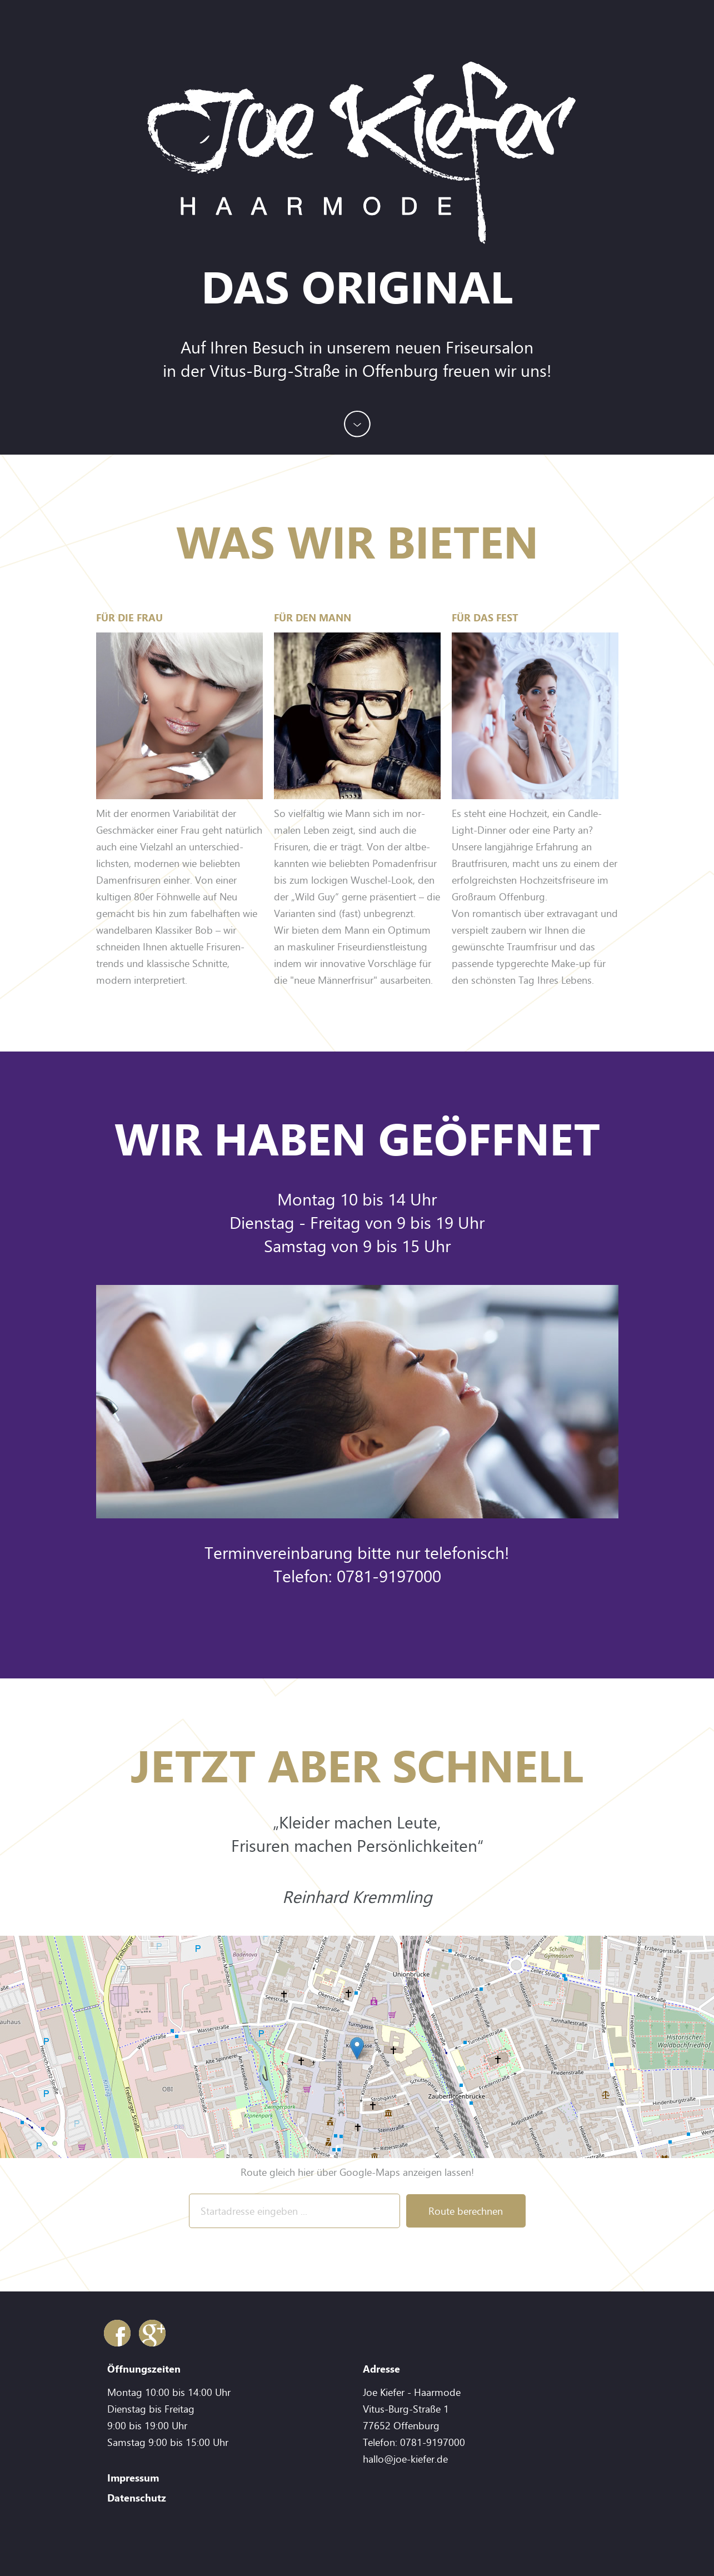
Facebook (117, 2333)
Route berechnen (465, 2211)
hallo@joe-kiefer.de (405, 2458)
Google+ (152, 2333)
